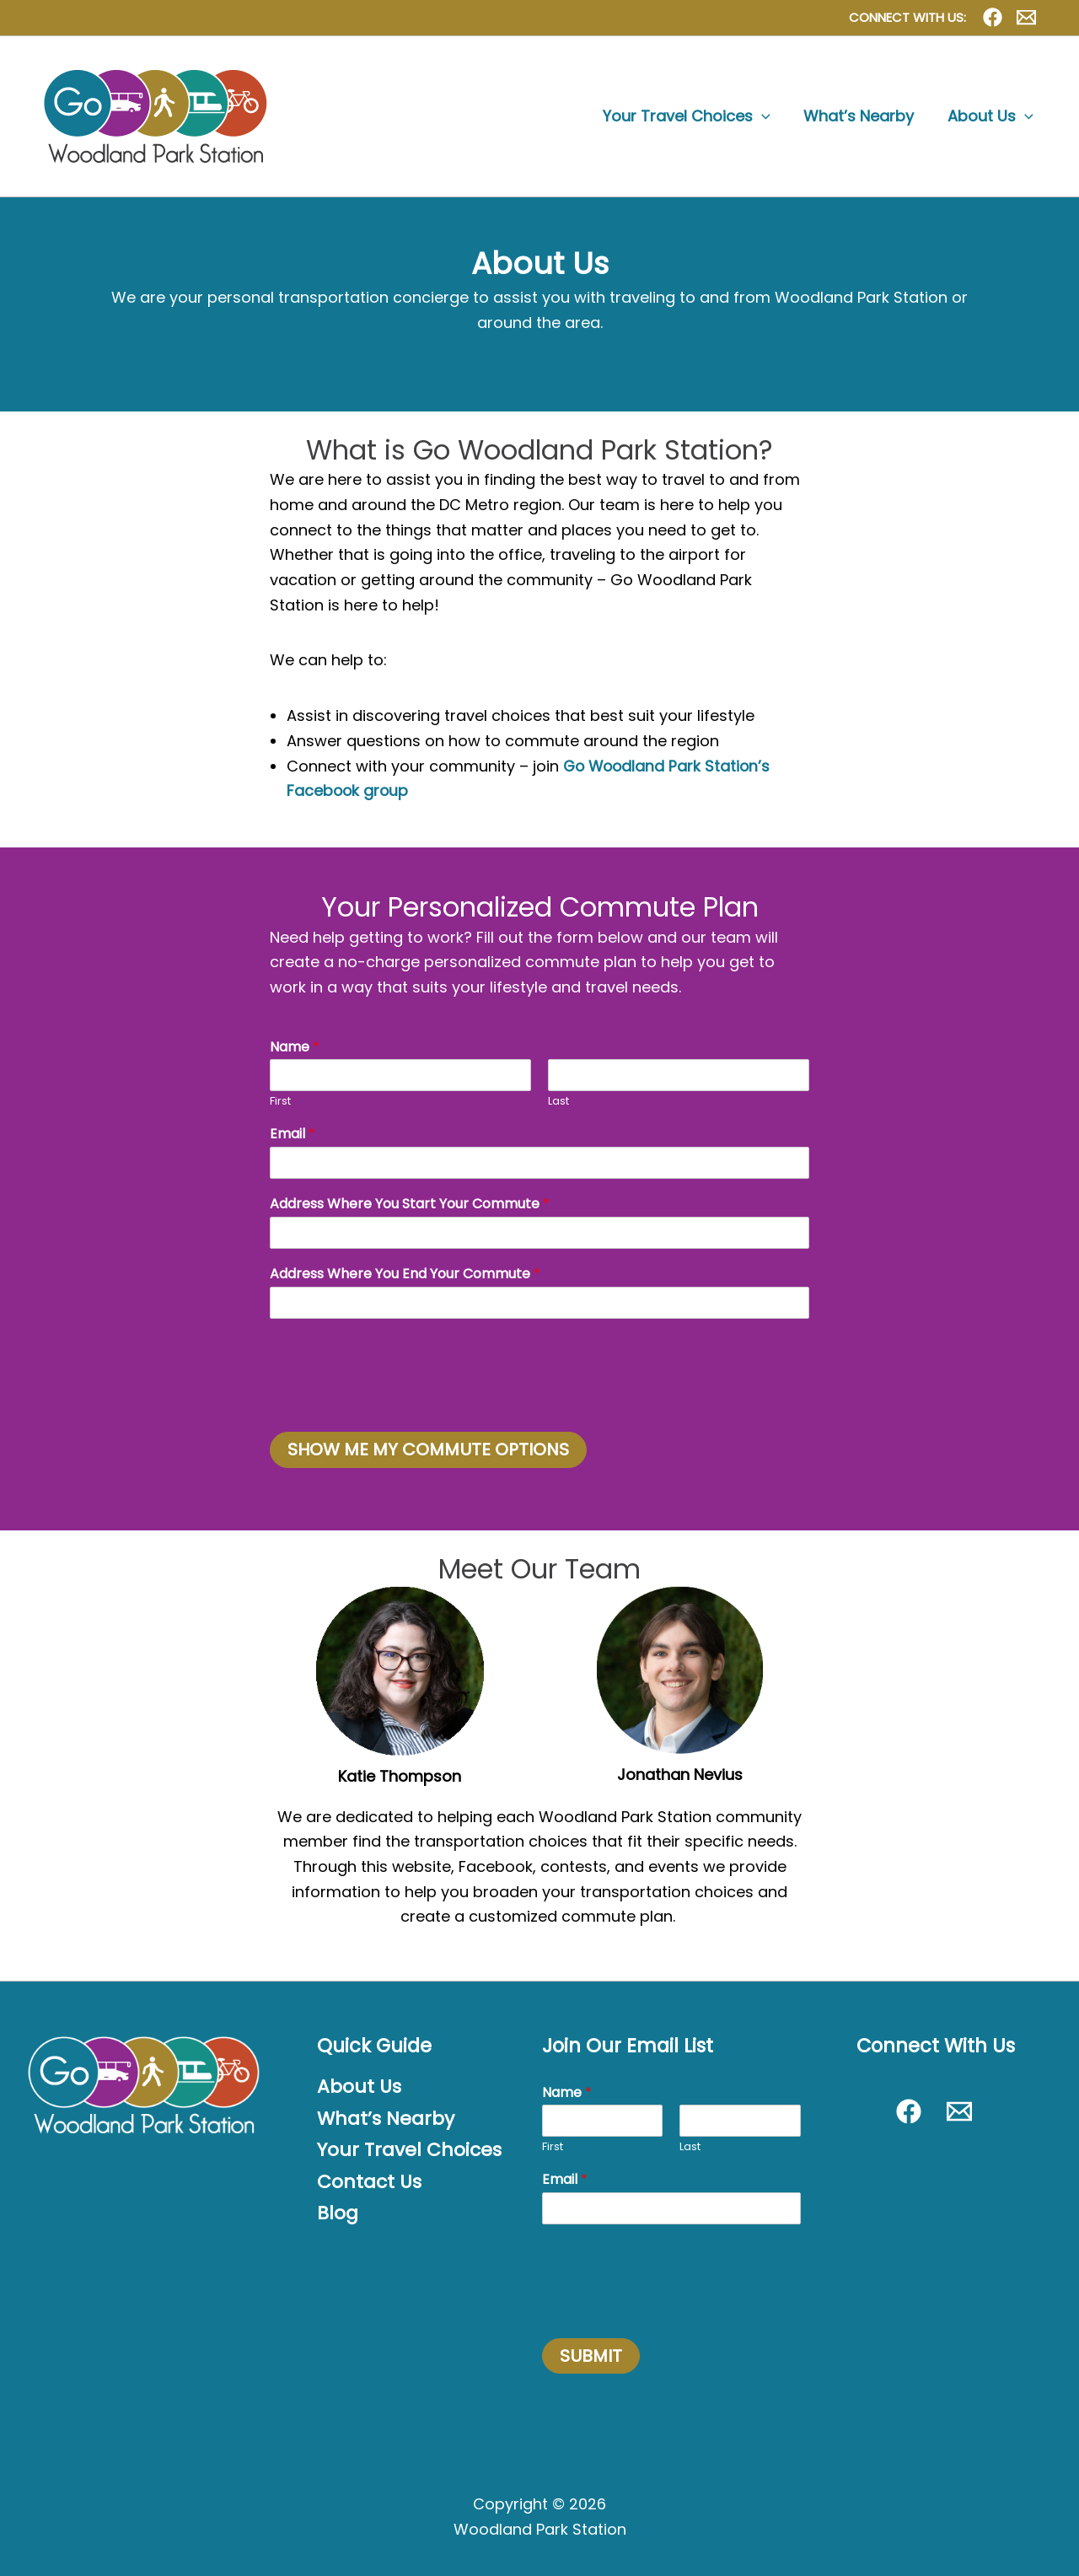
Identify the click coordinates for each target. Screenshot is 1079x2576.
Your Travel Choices (411, 2150)
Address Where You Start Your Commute (410, 1204)
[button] (768, 116)
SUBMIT (591, 2356)
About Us (359, 2087)
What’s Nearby (386, 2119)
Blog (337, 2214)
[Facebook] (992, 17)
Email (292, 1134)
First (280, 1101)
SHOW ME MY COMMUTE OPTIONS (428, 1449)
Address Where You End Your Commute (405, 1274)
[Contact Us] (1026, 17)
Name (294, 1048)
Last (558, 1101)
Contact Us (370, 2182)
